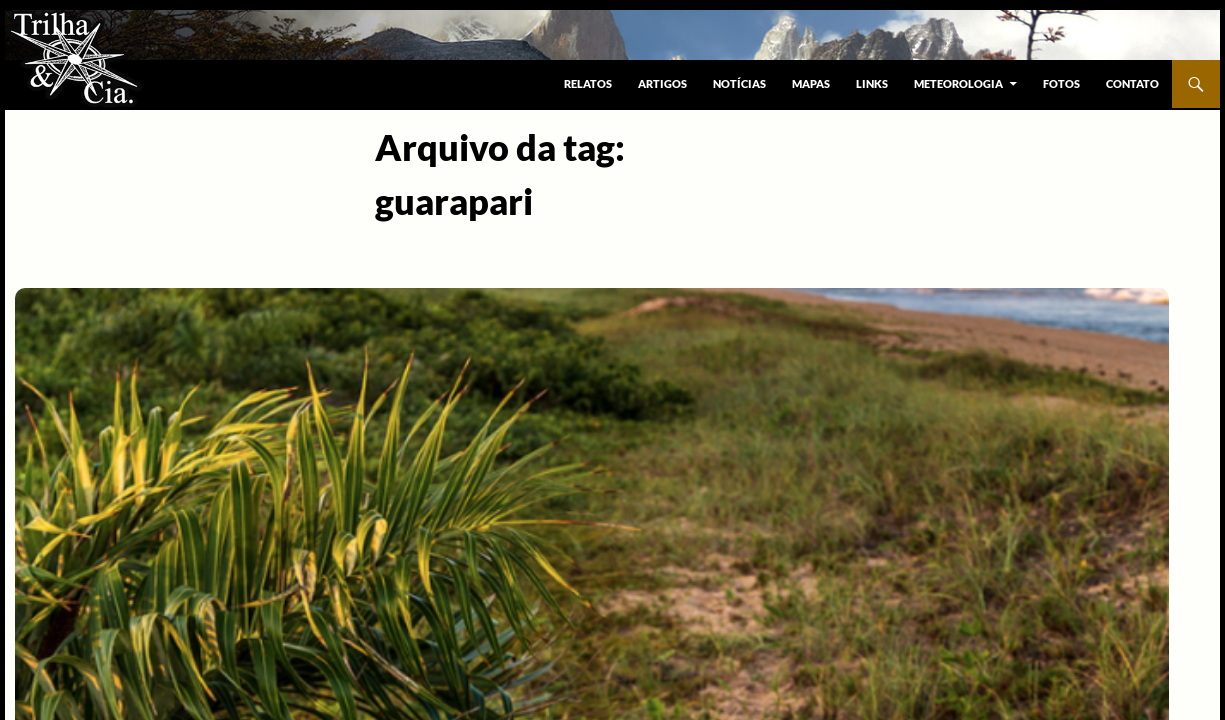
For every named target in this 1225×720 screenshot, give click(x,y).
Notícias (739, 83)
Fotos (1061, 83)
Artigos (662, 83)
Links (872, 83)
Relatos (588, 83)
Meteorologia (958, 83)
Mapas (811, 83)
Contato (1132, 83)
